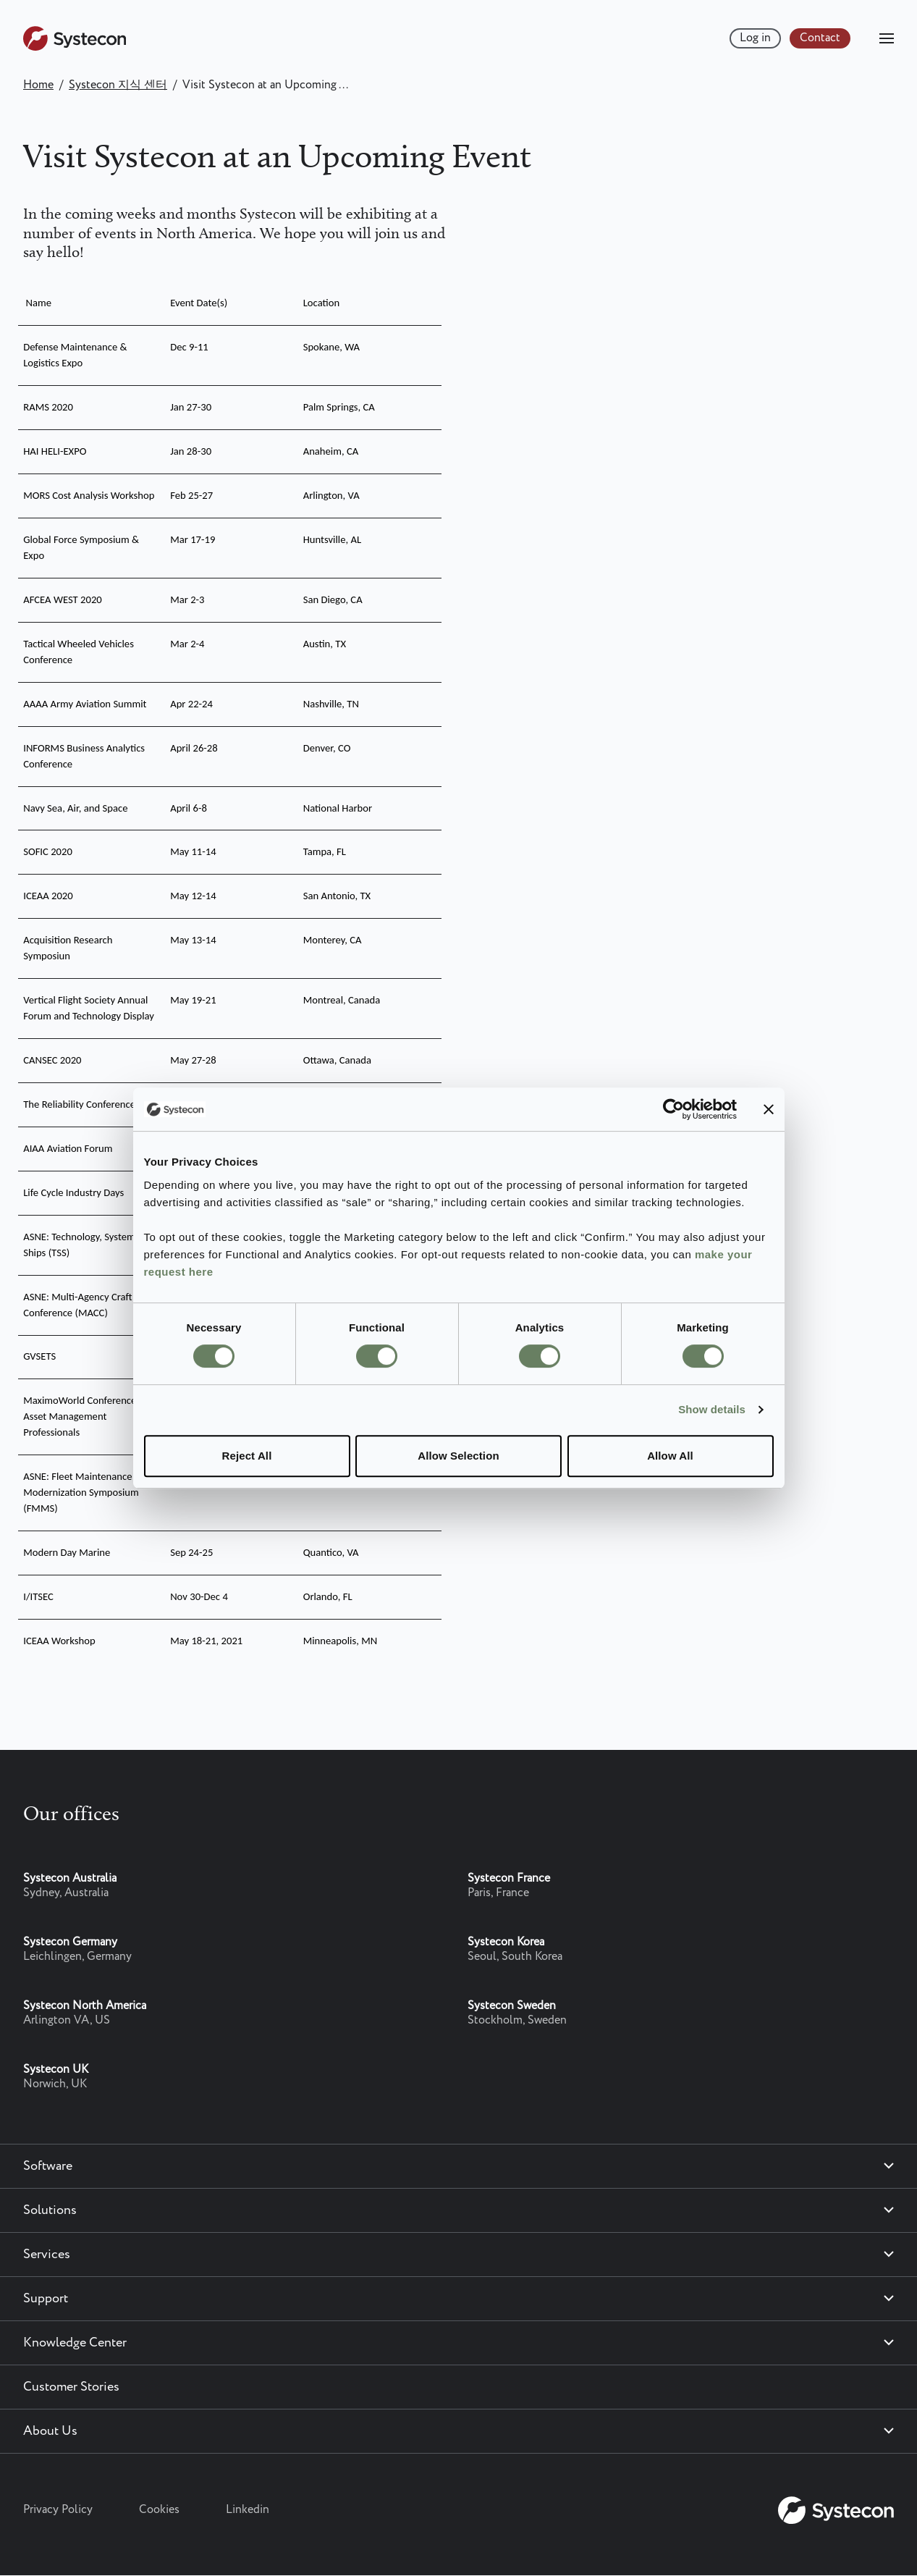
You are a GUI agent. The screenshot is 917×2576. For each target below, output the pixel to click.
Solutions (50, 2210)
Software (47, 2166)
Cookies (159, 2509)
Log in (755, 38)
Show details (711, 1409)
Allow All (670, 1455)
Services (46, 2254)
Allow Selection (458, 1455)
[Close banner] (769, 1109)
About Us (50, 2431)
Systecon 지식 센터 (118, 85)
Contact (820, 38)
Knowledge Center (75, 2342)
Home (38, 85)
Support (45, 2298)
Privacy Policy (58, 2509)
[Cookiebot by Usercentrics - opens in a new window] (673, 1109)
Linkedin (247, 2509)
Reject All (247, 1455)
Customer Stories (71, 2387)
